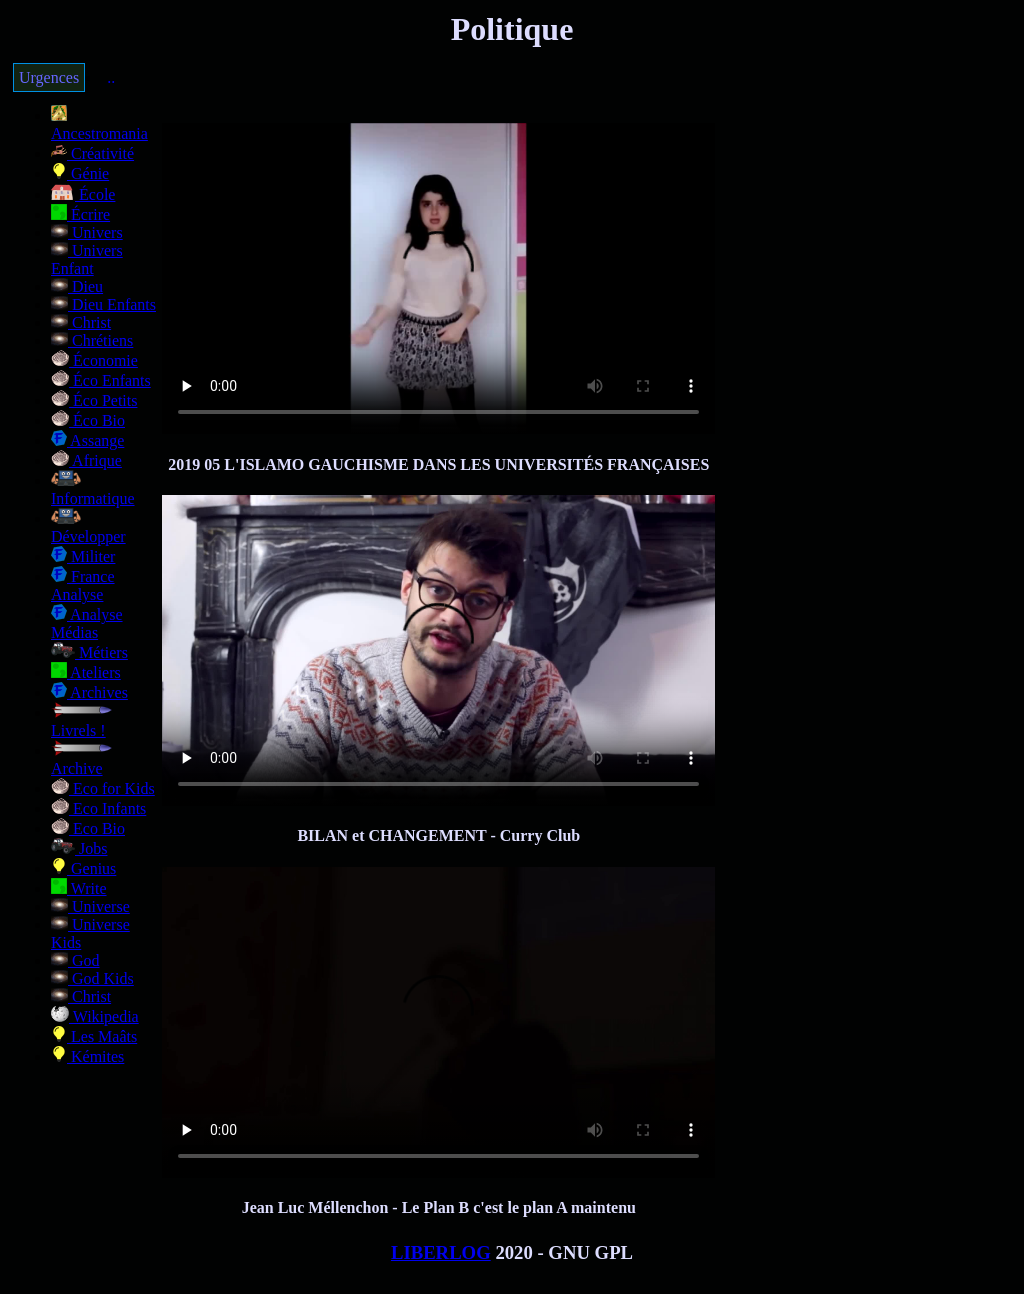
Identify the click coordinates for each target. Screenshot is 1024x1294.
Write (79, 888)
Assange (87, 440)
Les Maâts (94, 1036)
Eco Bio (88, 828)
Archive (81, 759)
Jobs (79, 848)
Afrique (86, 460)
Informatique (93, 489)
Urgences (49, 77)
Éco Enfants (101, 380)
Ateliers (86, 672)
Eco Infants (98, 808)
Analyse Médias (87, 623)
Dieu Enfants (103, 304)
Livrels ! (81, 721)
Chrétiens (92, 340)
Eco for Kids (103, 788)
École (83, 194)
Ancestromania (99, 124)
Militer (83, 556)
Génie (80, 173)
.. (111, 77)
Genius (83, 868)
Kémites (87, 1056)
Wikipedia (95, 1016)
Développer (88, 527)
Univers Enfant (87, 259)
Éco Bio (88, 420)
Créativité (92, 153)
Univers (87, 232)
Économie (94, 360)
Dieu (77, 286)
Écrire (80, 214)
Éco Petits (94, 400)
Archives (89, 692)
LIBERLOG (441, 1252)
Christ (81, 322)
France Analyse (83, 585)
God (75, 960)
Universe (90, 906)
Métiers (89, 652)
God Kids (92, 978)
